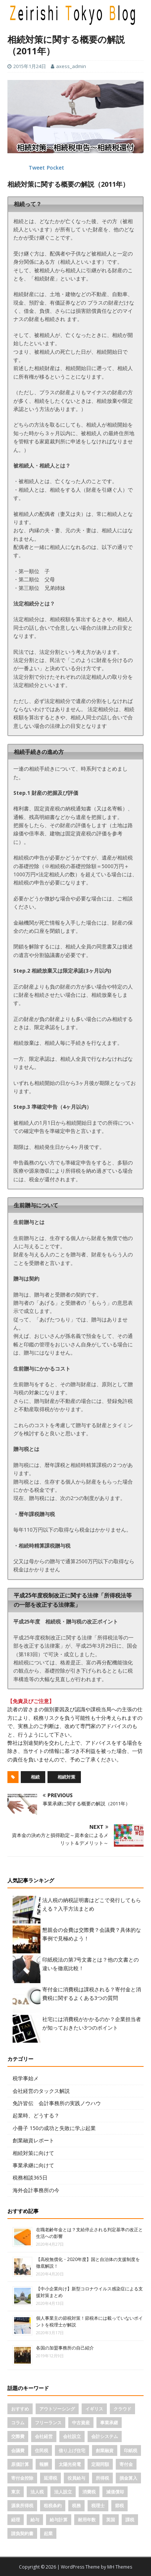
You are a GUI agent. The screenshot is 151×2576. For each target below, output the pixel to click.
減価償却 (115, 2492)
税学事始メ (26, 2078)
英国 (110, 2519)
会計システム (104, 2436)
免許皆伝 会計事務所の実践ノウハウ (57, 2103)
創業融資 (105, 2450)
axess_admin (71, 66)
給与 (34, 2519)
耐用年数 (87, 2519)
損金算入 (128, 2478)
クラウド (122, 2409)
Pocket (55, 167)
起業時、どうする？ (36, 2115)
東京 (15, 2492)
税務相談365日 (30, 2177)
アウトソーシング (57, 2409)
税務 (76, 2505)
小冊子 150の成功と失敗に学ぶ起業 (54, 2128)
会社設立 (72, 2436)
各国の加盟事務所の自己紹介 (65, 2348)
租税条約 (53, 2505)
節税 (119, 2505)
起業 (48, 2533)
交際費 (17, 2436)
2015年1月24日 (29, 66)
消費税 (89, 2492)
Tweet (37, 167)
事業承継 (109, 2422)
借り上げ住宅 (72, 2450)
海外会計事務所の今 (36, 2190)
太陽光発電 (70, 2464)
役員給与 (76, 2478)
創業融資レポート (33, 2140)
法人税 (37, 2492)
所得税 (102, 2478)
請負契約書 (22, 2533)
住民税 (41, 2450)
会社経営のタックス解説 (41, 2090)
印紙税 (130, 2450)
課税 (129, 2519)
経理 (15, 2519)
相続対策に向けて (33, 2152)
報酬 (43, 2464)
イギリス (94, 2409)
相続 (35, 1777)
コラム (17, 2422)
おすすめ (20, 2409)
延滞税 (50, 2478)
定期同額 (100, 2464)
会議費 (17, 2450)
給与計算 (59, 2519)
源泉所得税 (22, 2505)
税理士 (98, 2505)
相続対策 (66, 1777)
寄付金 (126, 2464)
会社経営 (44, 2436)
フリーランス (48, 2422)
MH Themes (119, 2567)
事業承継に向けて (33, 2165)
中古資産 (81, 2422)
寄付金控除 (22, 2478)
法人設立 (63, 2492)
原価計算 (20, 2464)
